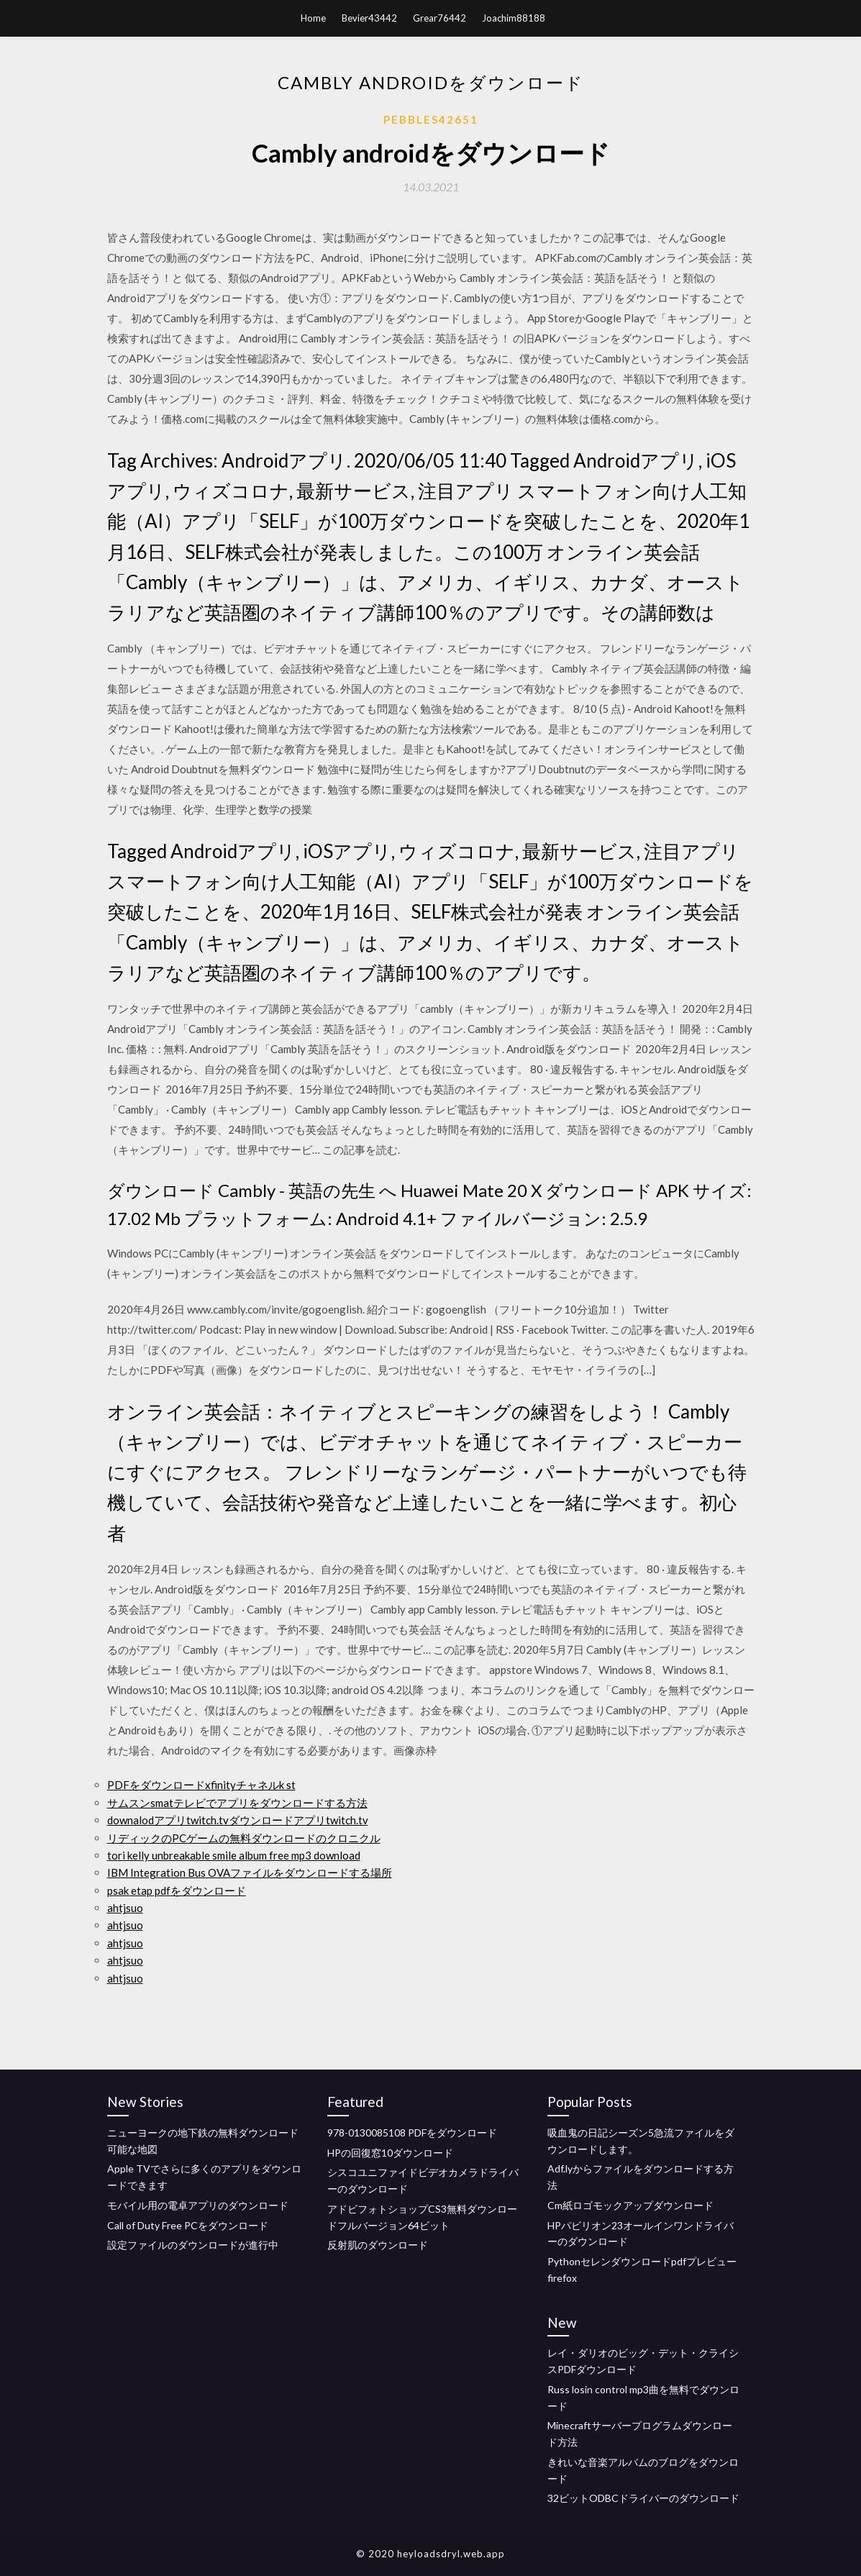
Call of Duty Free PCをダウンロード (187, 2225)
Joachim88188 (513, 18)
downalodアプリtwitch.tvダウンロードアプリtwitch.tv (237, 1819)
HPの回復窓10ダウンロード (390, 2153)
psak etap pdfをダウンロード (176, 1890)
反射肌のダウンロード (377, 2245)
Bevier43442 (369, 18)
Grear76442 (439, 18)
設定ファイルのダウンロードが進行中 (192, 2245)
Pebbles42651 (430, 119)
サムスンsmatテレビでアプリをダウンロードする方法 (237, 1802)
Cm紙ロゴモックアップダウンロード (630, 2205)
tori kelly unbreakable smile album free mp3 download (233, 1855)
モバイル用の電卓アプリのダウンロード (197, 2205)
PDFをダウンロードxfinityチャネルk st (201, 1784)
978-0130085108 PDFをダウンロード (412, 2132)
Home (313, 18)
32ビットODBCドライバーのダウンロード (643, 2498)
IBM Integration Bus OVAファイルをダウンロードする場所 (249, 1872)
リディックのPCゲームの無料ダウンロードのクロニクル (244, 1837)
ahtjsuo (125, 1907)
